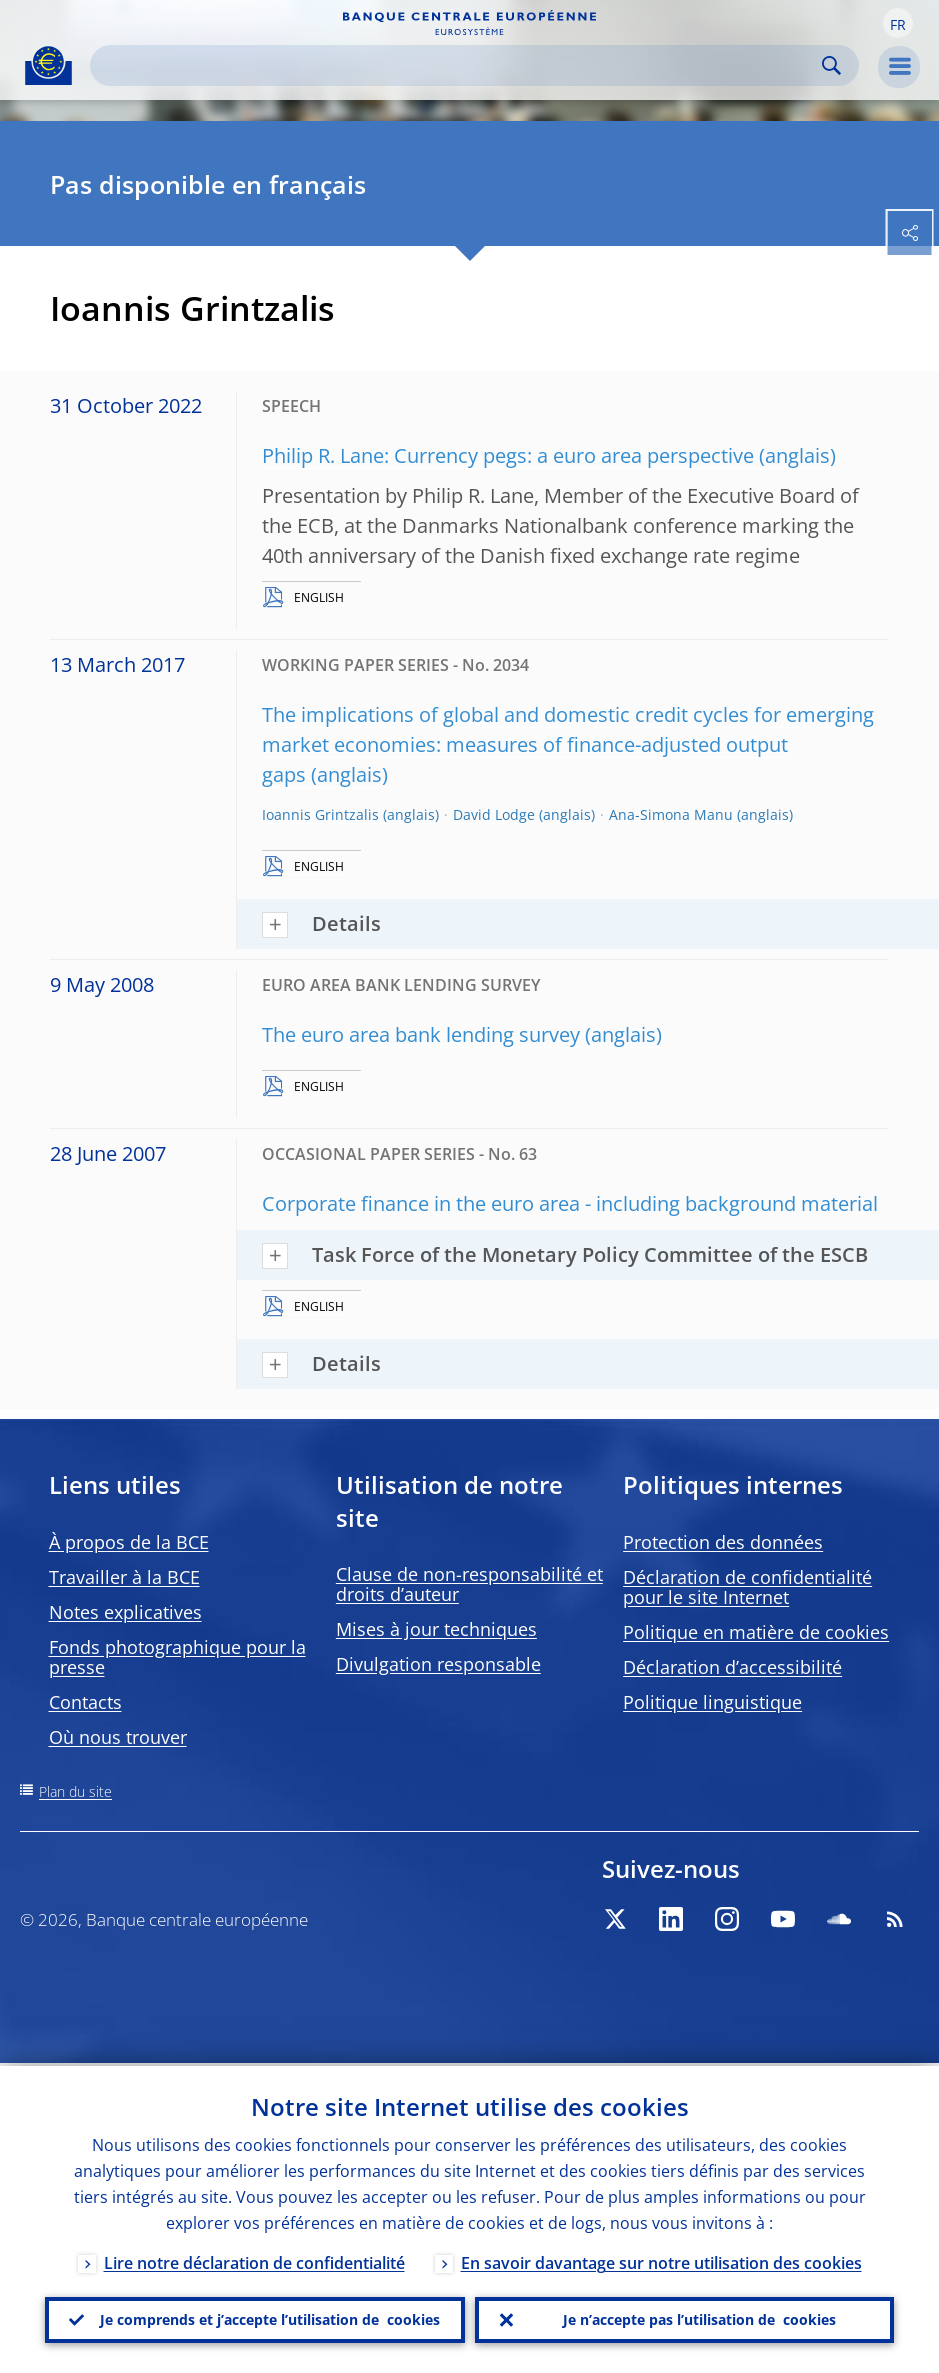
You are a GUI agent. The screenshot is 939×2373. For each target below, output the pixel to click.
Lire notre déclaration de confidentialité (254, 2260)
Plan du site (75, 1791)
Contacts (85, 1702)
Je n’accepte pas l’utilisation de (699, 2319)
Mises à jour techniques (436, 1629)
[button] (898, 23)
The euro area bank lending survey (421, 1034)
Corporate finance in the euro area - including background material (570, 1203)
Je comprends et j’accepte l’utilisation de (270, 2319)
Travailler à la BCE (124, 1577)
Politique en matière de (756, 1632)
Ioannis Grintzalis (320, 814)
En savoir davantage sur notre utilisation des (661, 2260)
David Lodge (494, 814)
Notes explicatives (125, 1612)
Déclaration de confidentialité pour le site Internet (747, 1587)
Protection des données (723, 1542)
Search (831, 65)
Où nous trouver (118, 1737)
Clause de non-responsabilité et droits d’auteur (469, 1584)
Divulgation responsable (438, 1664)
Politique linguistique (712, 1702)
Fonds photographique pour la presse (177, 1657)
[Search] (458, 65)
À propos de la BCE (129, 1542)
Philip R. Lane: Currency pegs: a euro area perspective (508, 455)
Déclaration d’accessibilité (732, 1667)
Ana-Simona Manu (671, 814)
